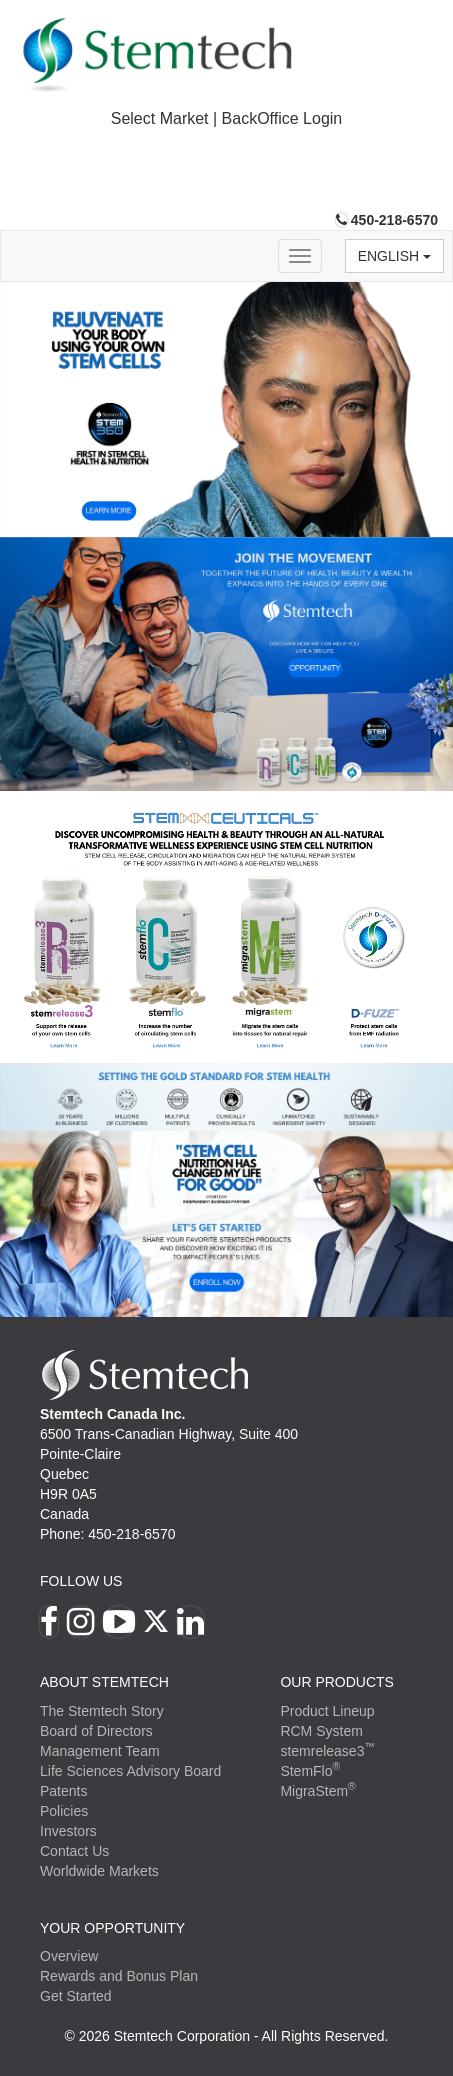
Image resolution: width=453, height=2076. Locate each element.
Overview (69, 1956)
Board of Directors (96, 1731)
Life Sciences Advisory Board (130, 1771)
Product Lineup (327, 1711)
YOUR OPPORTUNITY (112, 1928)
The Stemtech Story (102, 1711)
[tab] (226, 119)
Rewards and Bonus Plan (119, 1976)
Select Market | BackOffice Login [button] (227, 118)
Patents (63, 1791)
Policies (64, 1811)
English (394, 256)
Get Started (76, 1996)
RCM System (321, 1731)
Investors (68, 1831)
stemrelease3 (327, 1751)
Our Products (337, 1682)
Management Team (100, 1751)
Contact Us (74, 1851)
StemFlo (310, 1771)
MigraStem (317, 1791)
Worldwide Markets (99, 1871)
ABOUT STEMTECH (104, 1682)
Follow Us (81, 1581)
